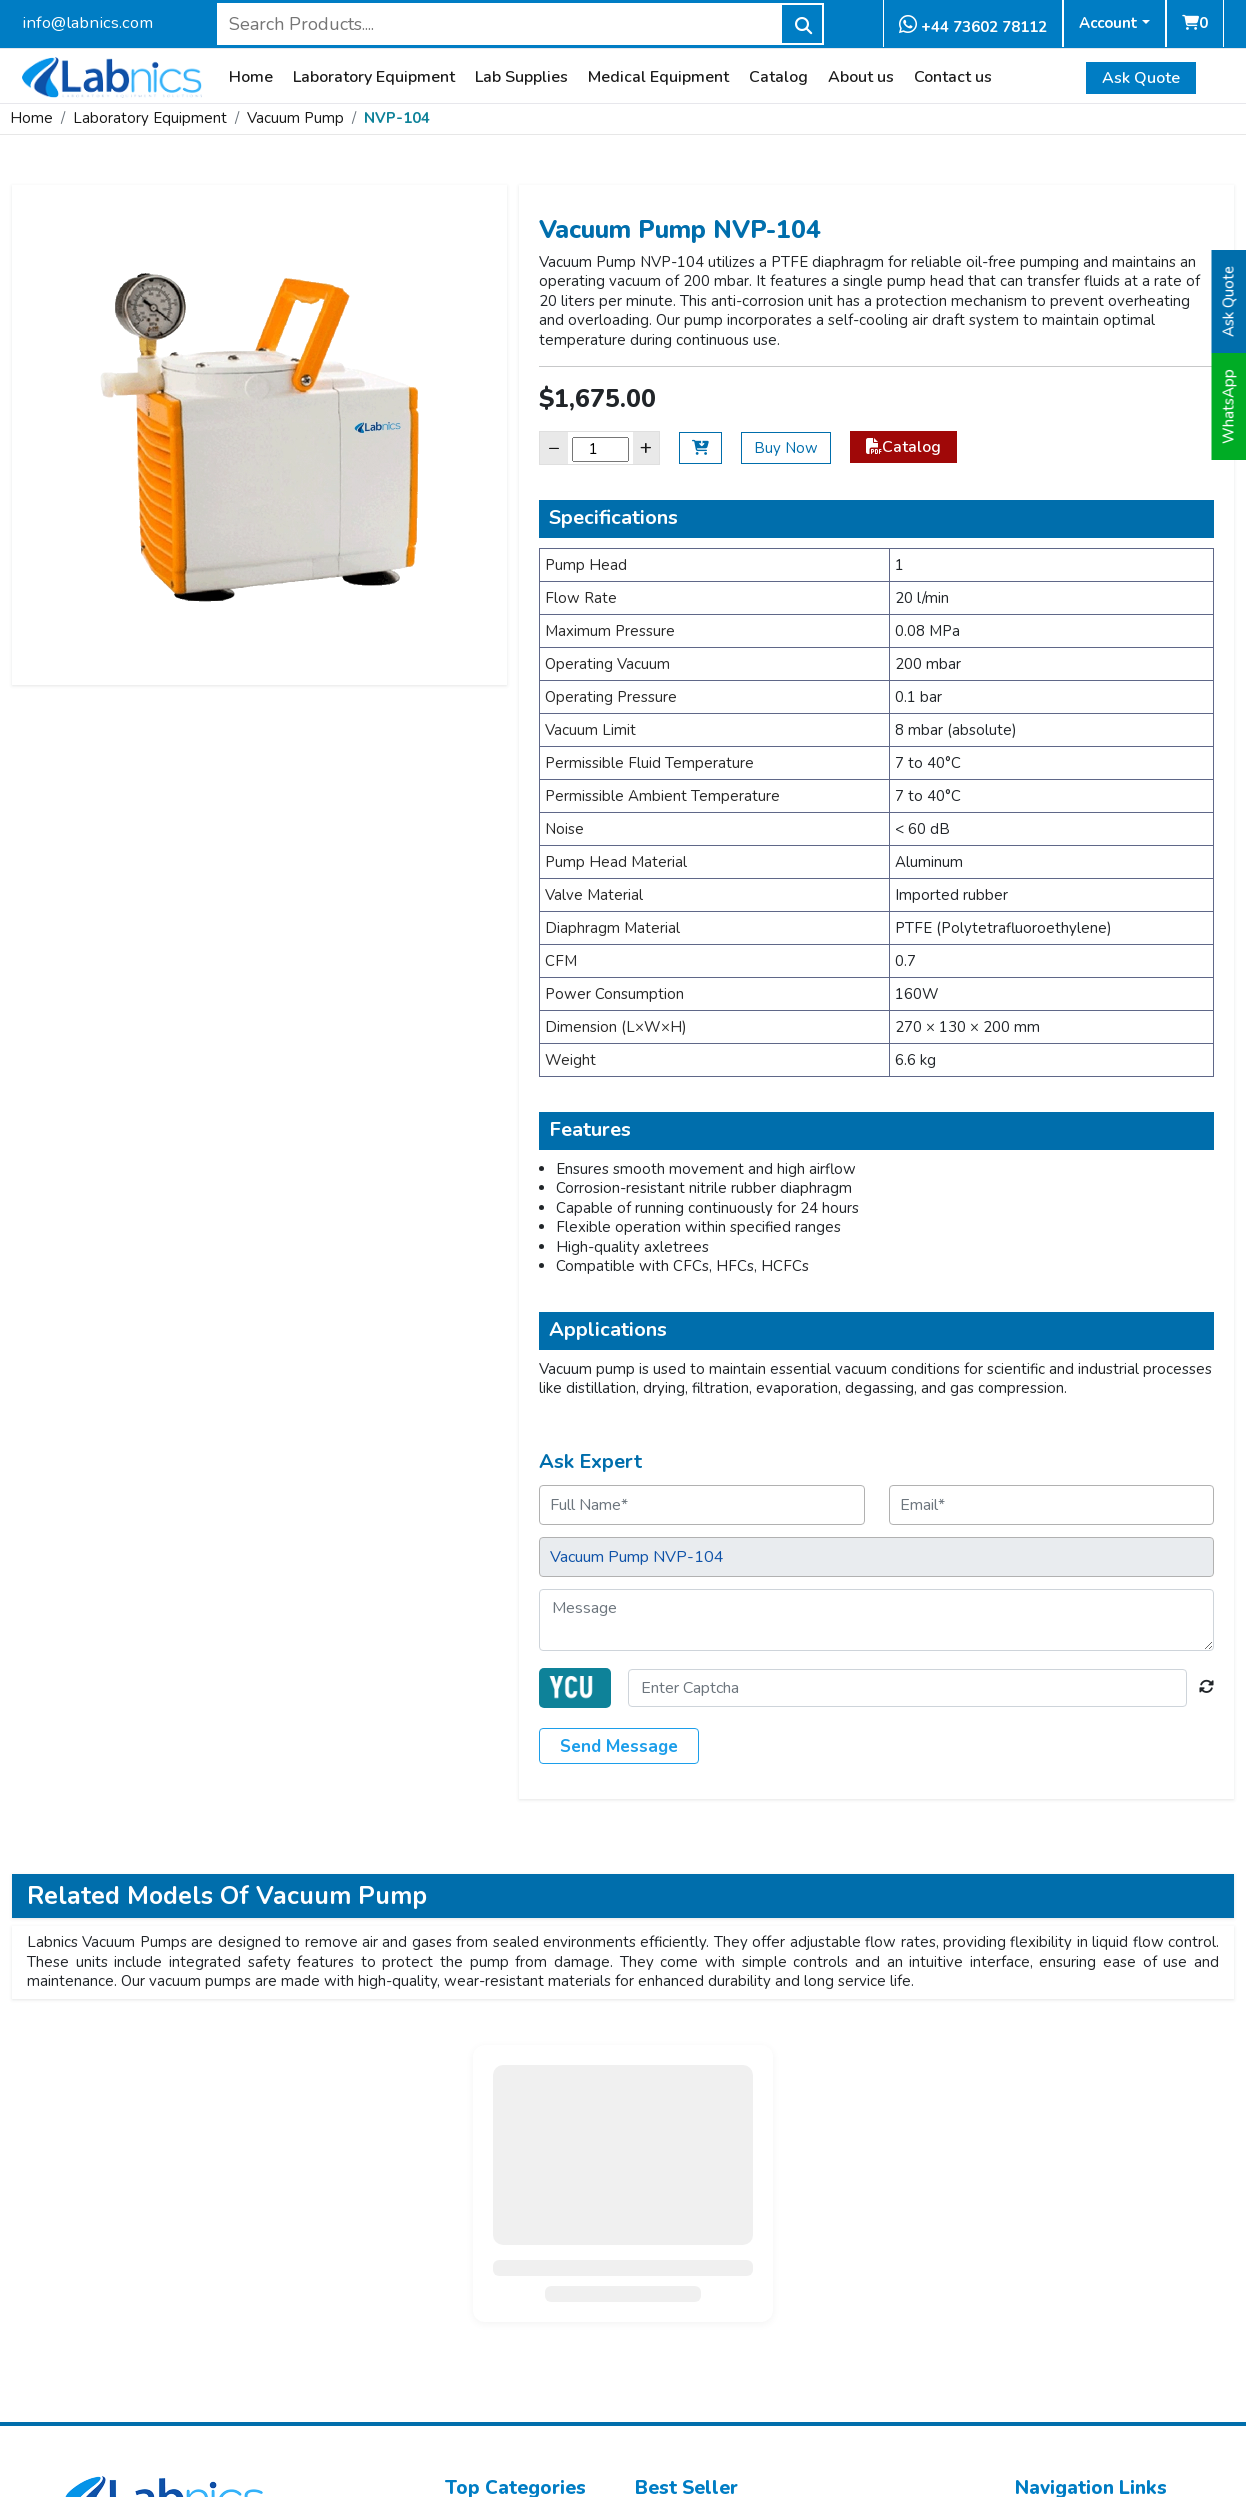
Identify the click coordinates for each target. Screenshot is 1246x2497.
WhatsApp (1229, 406)
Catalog (778, 77)
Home (251, 77)
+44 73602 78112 (973, 25)
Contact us (953, 77)
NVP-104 (397, 118)
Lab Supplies (521, 77)
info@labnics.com (87, 22)
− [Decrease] (554, 447)
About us (861, 77)
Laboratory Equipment (374, 77)
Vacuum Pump (295, 118)
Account (1108, 23)
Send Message (619, 1746)
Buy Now (786, 448)
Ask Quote (1141, 78)
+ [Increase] (646, 447)
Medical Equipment (658, 77)
